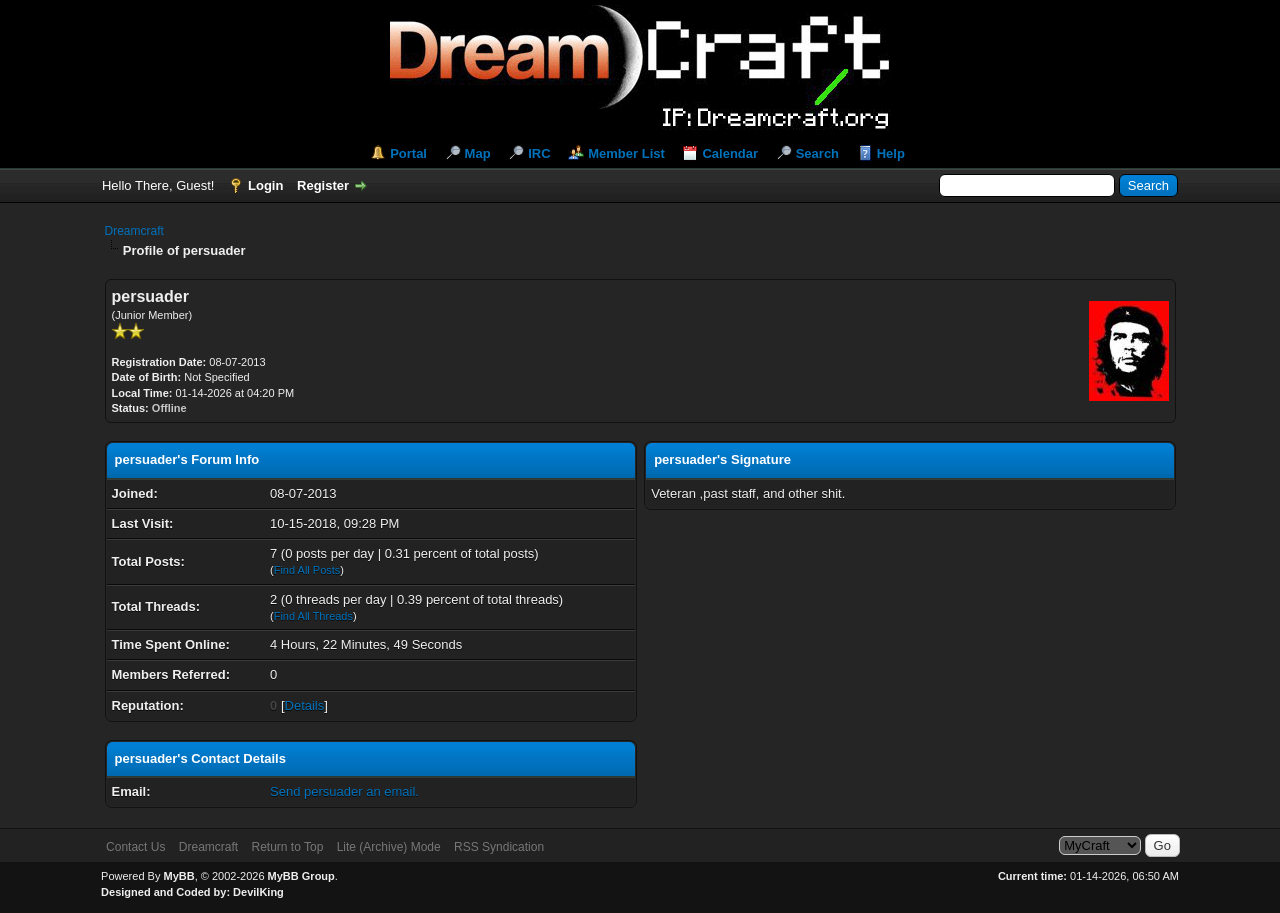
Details (305, 705)
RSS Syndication (499, 847)
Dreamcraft (134, 231)
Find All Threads (313, 616)
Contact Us (135, 847)
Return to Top (287, 847)
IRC (539, 153)
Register (323, 185)
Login (265, 185)
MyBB (178, 876)
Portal (408, 153)
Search (817, 153)
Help (891, 153)
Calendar (730, 153)
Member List (626, 153)
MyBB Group (301, 876)
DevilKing (258, 892)
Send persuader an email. (344, 791)
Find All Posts (307, 570)
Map (478, 153)
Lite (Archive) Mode (389, 847)
